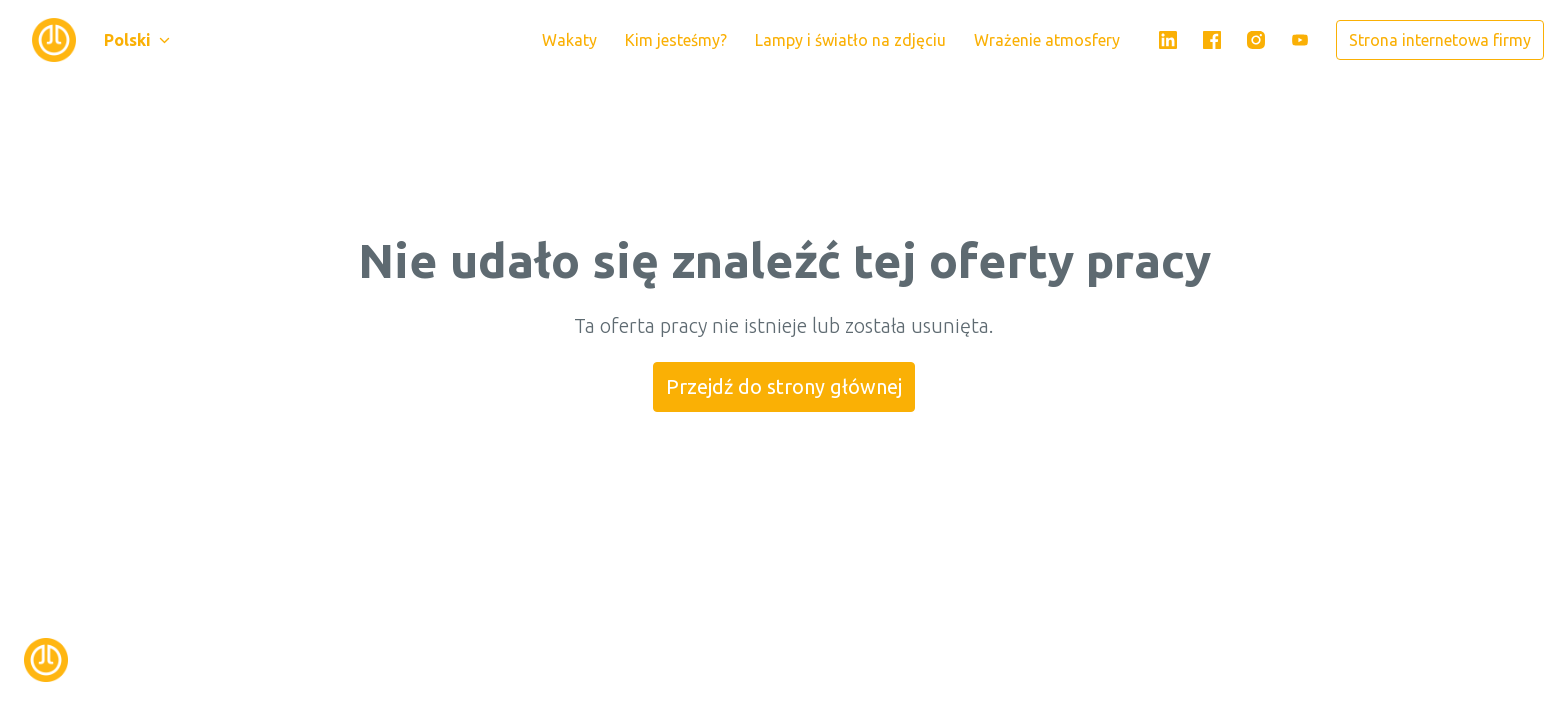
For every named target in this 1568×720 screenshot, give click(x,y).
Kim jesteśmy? (676, 40)
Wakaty (569, 40)
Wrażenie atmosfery (1047, 40)
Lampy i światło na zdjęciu (850, 40)
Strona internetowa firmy (1440, 40)
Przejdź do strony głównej (784, 386)
